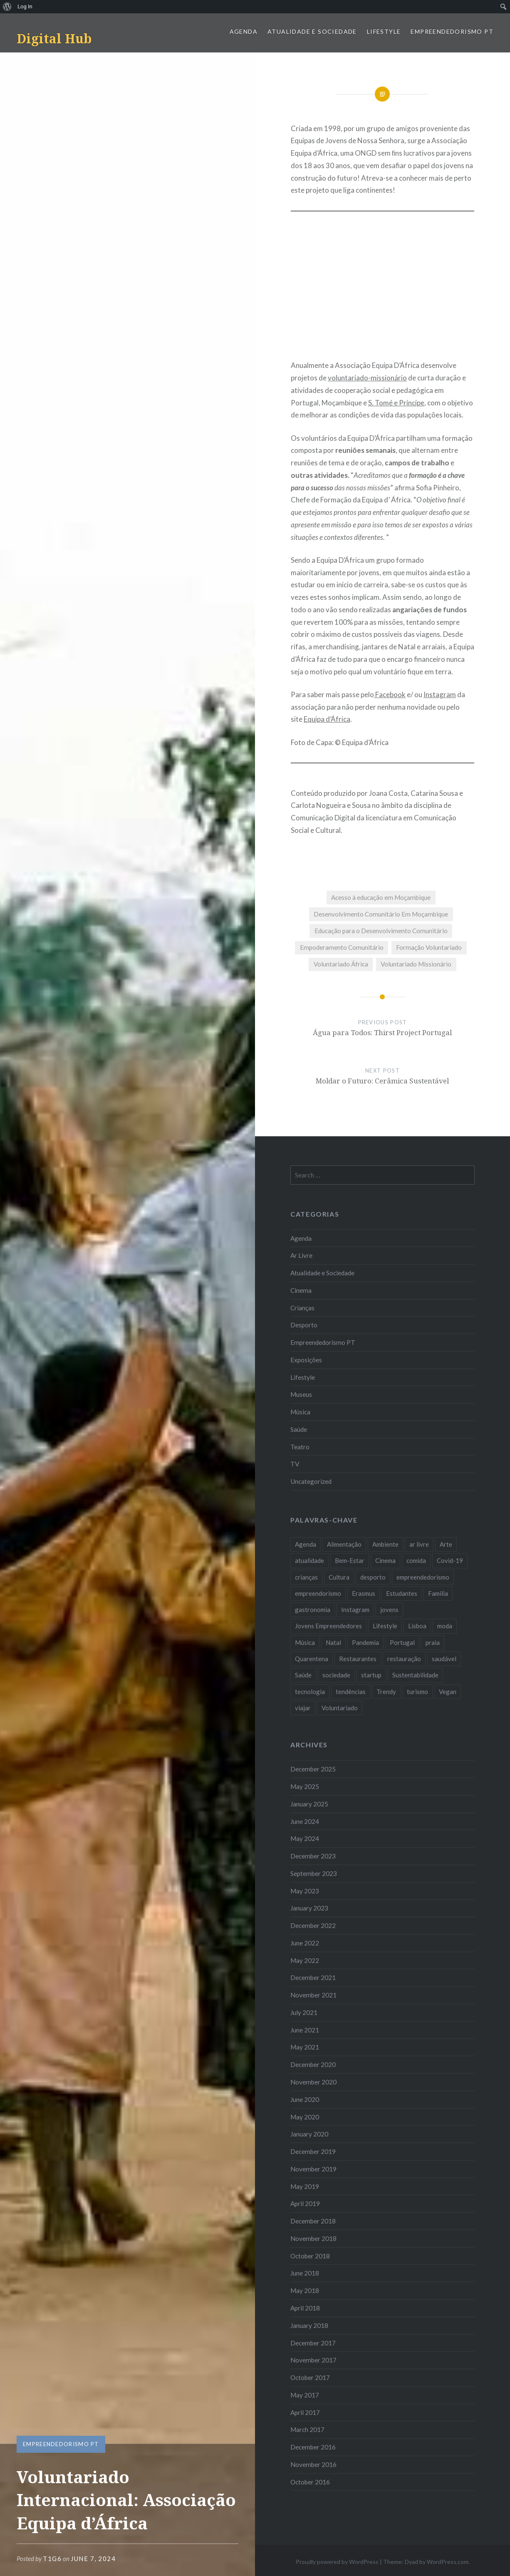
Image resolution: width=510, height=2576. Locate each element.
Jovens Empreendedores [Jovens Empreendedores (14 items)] (328, 1626)
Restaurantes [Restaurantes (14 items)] (357, 1658)
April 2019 (305, 2203)
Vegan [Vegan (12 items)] (447, 1691)
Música (300, 1412)
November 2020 (313, 2082)
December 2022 (313, 1925)
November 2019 (313, 2169)
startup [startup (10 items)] (371, 1675)
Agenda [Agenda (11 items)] (305, 1544)
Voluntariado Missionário (416, 964)
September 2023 (313, 1873)
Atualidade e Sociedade (312, 31)
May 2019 (304, 2186)
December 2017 (313, 2343)
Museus (301, 1394)
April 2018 (305, 2308)
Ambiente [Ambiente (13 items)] (385, 1544)
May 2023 (304, 1891)
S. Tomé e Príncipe (396, 402)
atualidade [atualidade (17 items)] (309, 1560)
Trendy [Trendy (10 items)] (386, 1691)
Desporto (303, 1325)
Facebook (390, 694)
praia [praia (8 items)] (433, 1642)
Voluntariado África (341, 964)
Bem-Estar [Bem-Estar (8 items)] (349, 1560)
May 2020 (304, 2117)
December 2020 (313, 2064)
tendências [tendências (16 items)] (351, 1691)
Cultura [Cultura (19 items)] (339, 1577)
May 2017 (304, 2395)
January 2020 (309, 2134)
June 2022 (304, 1943)
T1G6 (52, 2558)
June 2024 (304, 1821)
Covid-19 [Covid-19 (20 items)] (450, 1560)
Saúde (298, 1429)
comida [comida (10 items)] (416, 1560)
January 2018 (309, 2325)
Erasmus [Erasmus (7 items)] (363, 1593)
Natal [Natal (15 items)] (333, 1642)
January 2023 (309, 1908)
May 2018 (304, 2290)
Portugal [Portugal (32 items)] (402, 1642)
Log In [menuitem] (24, 6)
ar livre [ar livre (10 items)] (419, 1544)
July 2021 (303, 2012)
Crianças (302, 1308)
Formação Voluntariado (429, 947)
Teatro (299, 1447)
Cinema (301, 1290)
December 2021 (313, 1977)
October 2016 (310, 2482)
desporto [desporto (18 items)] (373, 1577)
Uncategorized (311, 1481)
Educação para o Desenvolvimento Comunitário (381, 930)
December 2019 (313, 2151)
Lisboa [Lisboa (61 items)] (417, 1626)
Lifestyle (384, 31)
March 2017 (307, 2429)
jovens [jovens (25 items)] (389, 1609)
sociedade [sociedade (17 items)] (336, 1675)
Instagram (439, 694)
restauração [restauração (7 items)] (404, 1658)
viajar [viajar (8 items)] (303, 1708)
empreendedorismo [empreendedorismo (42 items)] (422, 1577)
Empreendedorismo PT (452, 31)
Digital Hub (54, 38)
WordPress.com (447, 2561)
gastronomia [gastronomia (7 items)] (312, 1609)
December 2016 (313, 2447)
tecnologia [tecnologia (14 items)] (310, 1691)
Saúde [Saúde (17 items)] (303, 1675)
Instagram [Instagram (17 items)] (355, 1609)
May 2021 (304, 2047)
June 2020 (304, 2099)
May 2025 (304, 1786)
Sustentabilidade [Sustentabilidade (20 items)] (415, 1675)
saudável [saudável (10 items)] (444, 1658)
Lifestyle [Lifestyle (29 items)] (385, 1626)
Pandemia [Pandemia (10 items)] (365, 1642)
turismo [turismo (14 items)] (417, 1691)
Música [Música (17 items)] (305, 1642)
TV (294, 1464)
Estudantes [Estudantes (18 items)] (401, 1593)
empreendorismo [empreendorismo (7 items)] (318, 1593)
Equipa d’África (327, 719)
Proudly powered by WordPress (337, 2561)
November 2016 (313, 2464)
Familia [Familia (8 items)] (438, 1593)
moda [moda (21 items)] (444, 1626)
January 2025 (309, 1804)
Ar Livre (301, 1255)
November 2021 (313, 1995)
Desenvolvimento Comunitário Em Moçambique (381, 914)
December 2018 (313, 2221)
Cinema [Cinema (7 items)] (385, 1560)
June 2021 (304, 2030)
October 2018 (310, 2256)
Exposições (306, 1360)
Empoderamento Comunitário (342, 947)
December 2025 (313, 1769)
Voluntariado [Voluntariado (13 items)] (340, 1708)
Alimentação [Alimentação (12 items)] (344, 1544)
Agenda (243, 31)
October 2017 (310, 2377)
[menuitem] (7, 6)
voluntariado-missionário (367, 377)
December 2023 (313, 1856)
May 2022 (304, 1960)
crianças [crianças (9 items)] (306, 1577)
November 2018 (313, 2238)
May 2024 (304, 1838)
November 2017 (313, 2360)
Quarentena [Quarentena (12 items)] (311, 1658)
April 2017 (305, 2412)
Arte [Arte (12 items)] (446, 1544)
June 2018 (304, 2273)
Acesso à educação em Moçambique (381, 897)
